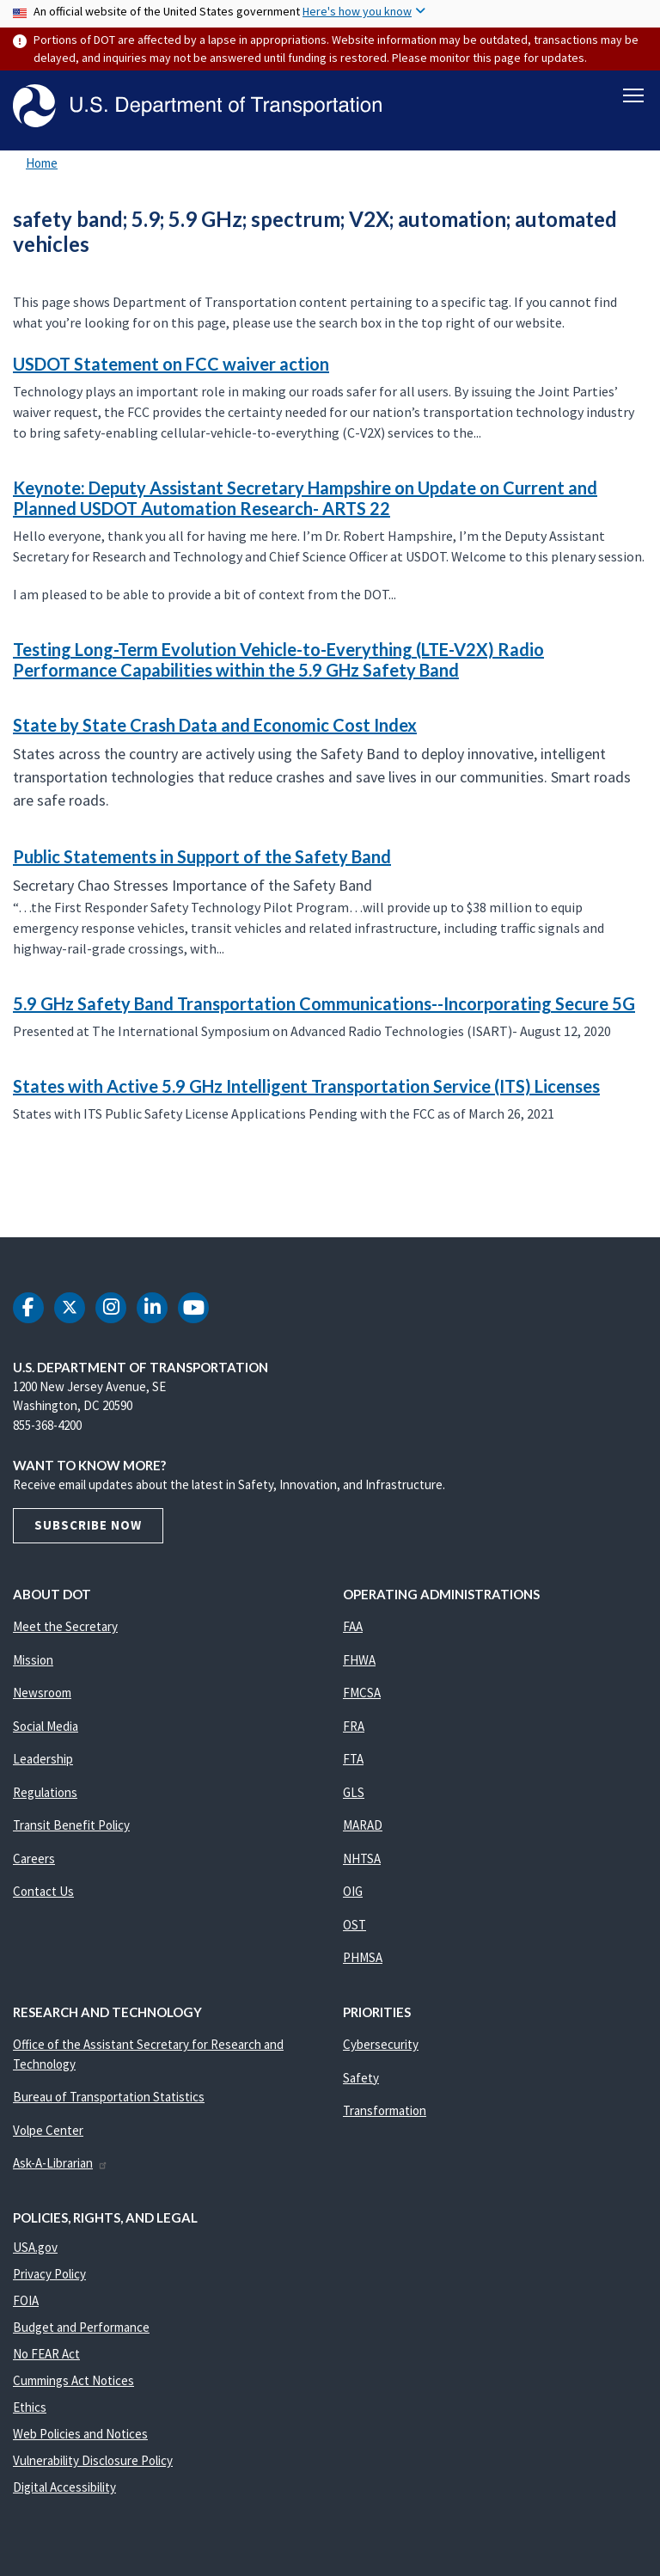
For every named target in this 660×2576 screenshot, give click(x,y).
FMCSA (362, 1692)
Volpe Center (48, 2130)
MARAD (362, 1825)
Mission (33, 1660)
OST (354, 1925)
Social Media (45, 1726)
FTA (353, 1759)
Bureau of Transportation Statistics (109, 2096)
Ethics (29, 2407)
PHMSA (362, 1957)
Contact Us (43, 1891)
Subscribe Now (88, 1525)
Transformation (384, 2110)
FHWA (359, 1660)
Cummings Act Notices (73, 2380)
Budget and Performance (81, 2327)
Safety (361, 2078)
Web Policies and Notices (80, 2434)
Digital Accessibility (64, 2487)
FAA (353, 1626)
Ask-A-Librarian (60, 2163)
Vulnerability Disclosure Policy (93, 2460)
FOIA (26, 2300)
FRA (353, 1726)
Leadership (43, 1759)
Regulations (45, 1792)
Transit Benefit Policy (71, 1825)
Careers (34, 1858)
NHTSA (362, 1858)
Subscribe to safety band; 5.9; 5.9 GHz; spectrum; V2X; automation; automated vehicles (10, 1199)
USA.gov (35, 2247)
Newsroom (42, 1692)
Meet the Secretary (65, 1626)
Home (42, 163)
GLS (353, 1792)
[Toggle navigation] (633, 95)
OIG (353, 1891)
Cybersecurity (381, 2044)
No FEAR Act (46, 2354)
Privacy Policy (49, 2274)
